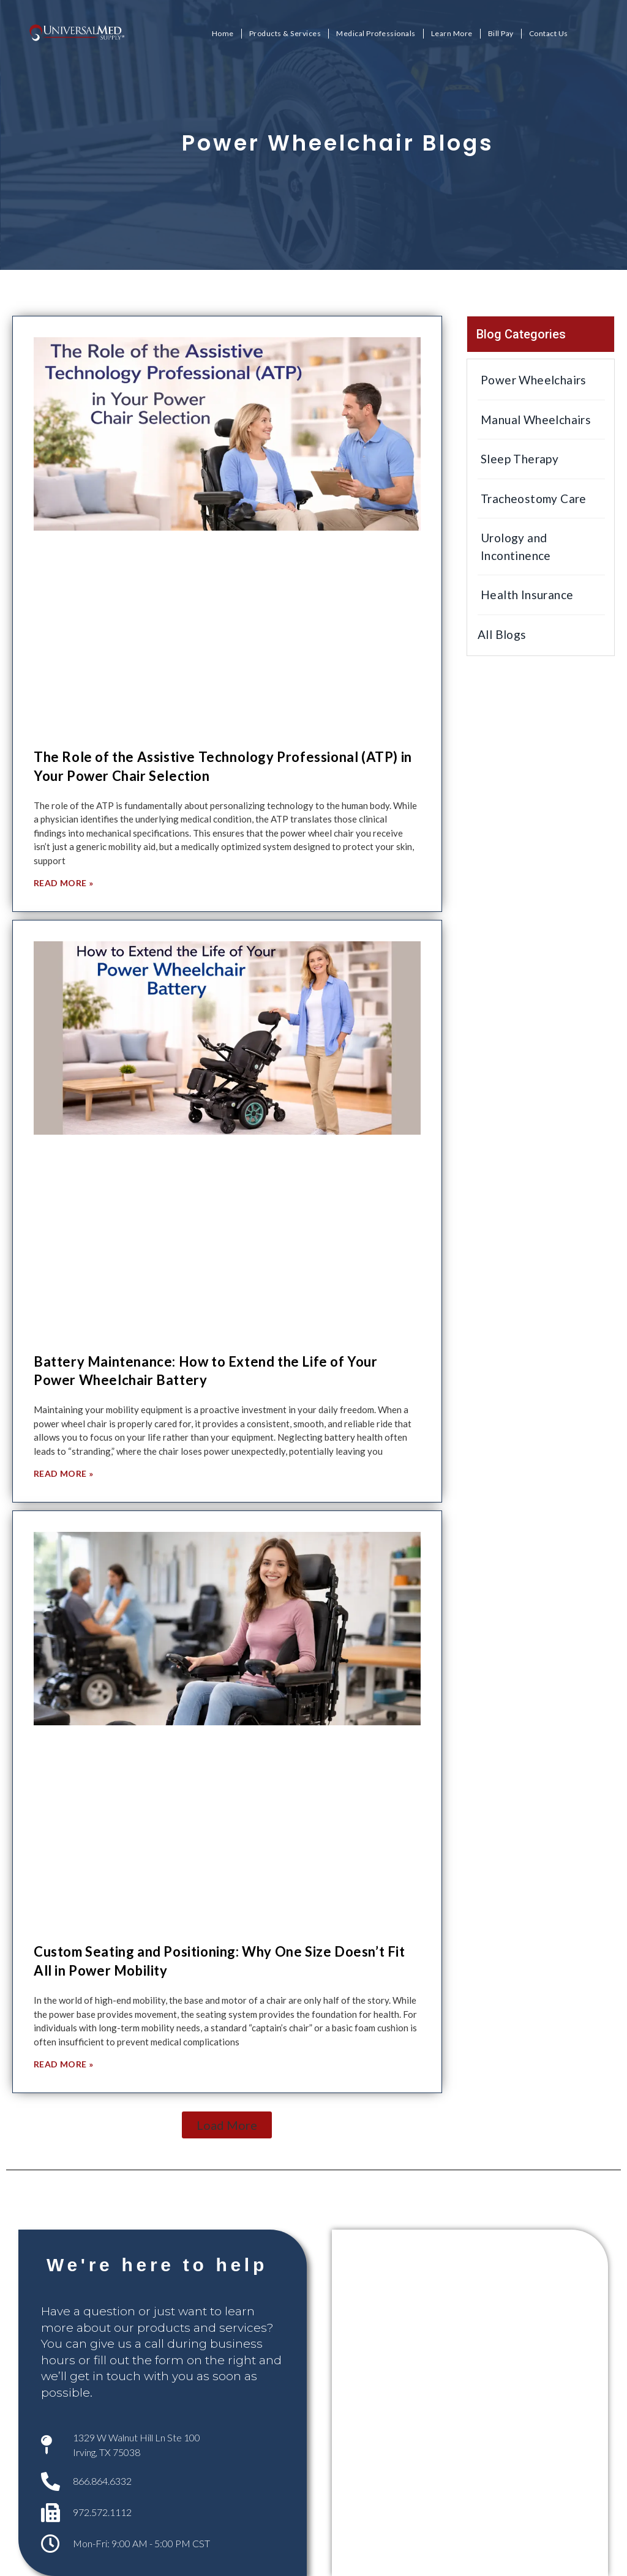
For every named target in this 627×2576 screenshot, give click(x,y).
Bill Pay (501, 33)
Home (223, 33)
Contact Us (548, 33)
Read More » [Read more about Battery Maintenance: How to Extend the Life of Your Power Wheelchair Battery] (63, 1473)
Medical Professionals (376, 33)
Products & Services (285, 33)
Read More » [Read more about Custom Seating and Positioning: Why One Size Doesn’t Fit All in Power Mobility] (63, 2064)
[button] (227, 2124)
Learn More (452, 33)
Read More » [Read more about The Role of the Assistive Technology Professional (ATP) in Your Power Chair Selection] (63, 883)
